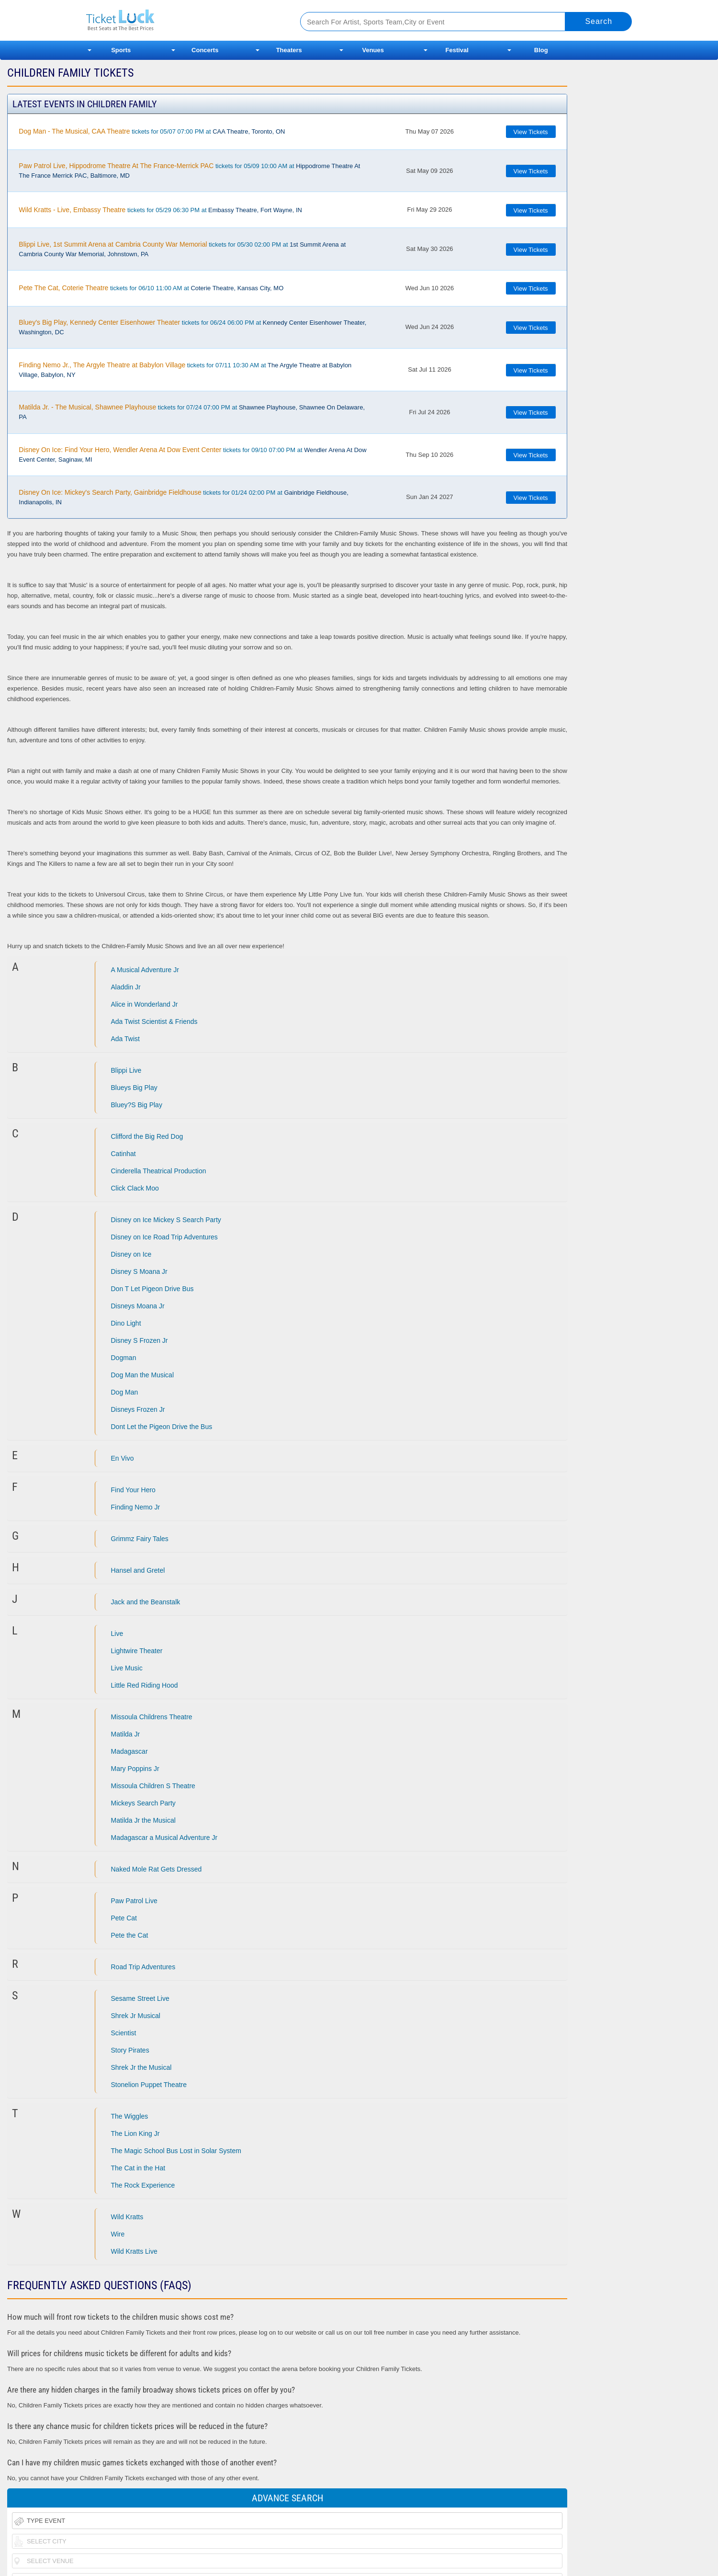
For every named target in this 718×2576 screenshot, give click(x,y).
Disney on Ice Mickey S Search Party (166, 1220)
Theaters (289, 50)
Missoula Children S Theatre (153, 1786)
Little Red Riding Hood (144, 1685)
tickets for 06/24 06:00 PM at (192, 327)
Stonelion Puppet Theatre (149, 2084)
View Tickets (531, 132)
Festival (457, 50)
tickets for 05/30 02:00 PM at (182, 249)
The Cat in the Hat (138, 2168)
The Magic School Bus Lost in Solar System (176, 2151)
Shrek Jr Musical (135, 2016)
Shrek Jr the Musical (141, 2067)
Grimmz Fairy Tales (139, 1539)
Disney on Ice (131, 1254)
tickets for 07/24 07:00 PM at (192, 411)
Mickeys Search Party (143, 1803)
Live (117, 1633)
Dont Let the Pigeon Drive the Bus (162, 1426)
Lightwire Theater (137, 1651)
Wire (118, 2234)
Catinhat (123, 1153)
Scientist (123, 2033)
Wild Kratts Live (134, 2251)
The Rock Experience (143, 2185)
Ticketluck (181, 20)
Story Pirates (130, 2050)
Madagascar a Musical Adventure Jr (164, 1837)
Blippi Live (126, 1070)
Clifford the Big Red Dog (147, 1136)
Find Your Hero (133, 1490)
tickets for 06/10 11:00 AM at (151, 288)
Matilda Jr (125, 1734)
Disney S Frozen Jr (139, 1340)
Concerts (204, 50)
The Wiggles (129, 2116)
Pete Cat (124, 1918)
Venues (373, 50)
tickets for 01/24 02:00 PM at (183, 497)
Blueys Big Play (134, 1087)
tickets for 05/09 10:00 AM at (189, 170)
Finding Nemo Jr (135, 1507)
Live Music (127, 1668)
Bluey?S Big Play (136, 1105)
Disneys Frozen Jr (138, 1409)
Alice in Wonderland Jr (144, 1004)
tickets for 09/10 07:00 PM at (192, 454)
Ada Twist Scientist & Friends (154, 1021)
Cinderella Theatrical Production (158, 1171)
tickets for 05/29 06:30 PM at (160, 210)
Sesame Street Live (140, 1998)
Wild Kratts (127, 2217)
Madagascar (129, 1751)
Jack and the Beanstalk (145, 1602)
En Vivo (122, 1458)
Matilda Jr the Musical (143, 1820)
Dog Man (124, 1392)
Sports (121, 50)
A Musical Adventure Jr (145, 970)
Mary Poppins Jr (135, 1768)
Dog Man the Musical (142, 1375)
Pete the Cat (129, 1935)
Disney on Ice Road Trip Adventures (164, 1237)
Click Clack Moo (135, 1188)
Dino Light (126, 1323)
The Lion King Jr (135, 2133)
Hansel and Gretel (138, 1570)
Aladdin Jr (126, 987)
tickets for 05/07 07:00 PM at (152, 131)
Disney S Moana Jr (139, 1271)
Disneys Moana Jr (138, 1306)
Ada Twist (125, 1039)
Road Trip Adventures (143, 1967)
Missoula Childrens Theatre (151, 1717)
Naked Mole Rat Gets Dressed (156, 1869)
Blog (541, 50)
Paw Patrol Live (134, 1901)
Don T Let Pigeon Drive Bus (152, 1289)
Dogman (123, 1358)
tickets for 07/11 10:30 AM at (185, 369)
